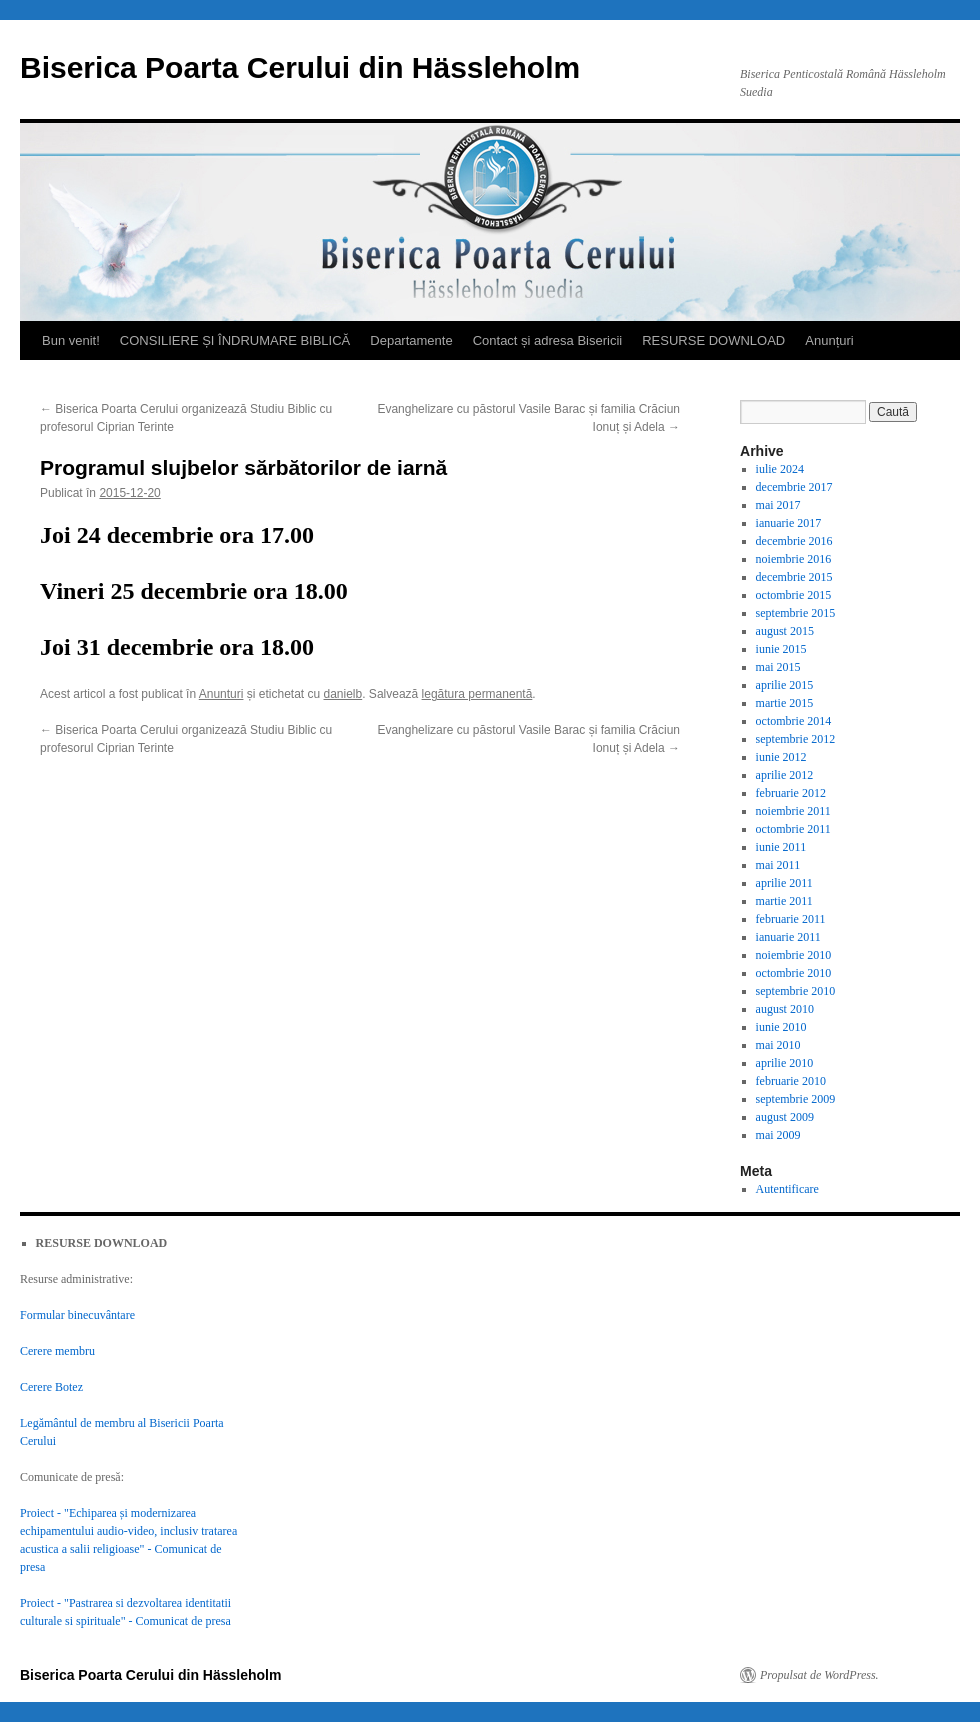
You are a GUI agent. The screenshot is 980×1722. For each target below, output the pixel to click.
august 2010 (785, 1009)
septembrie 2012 (796, 739)
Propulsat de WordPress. (819, 1675)
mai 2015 (778, 667)
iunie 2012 (781, 757)
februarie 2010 (791, 1081)
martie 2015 (785, 703)
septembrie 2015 (796, 613)
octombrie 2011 (793, 829)
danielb (343, 694)
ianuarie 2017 (789, 523)
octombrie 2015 (794, 595)
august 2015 (785, 631)
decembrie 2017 (794, 487)
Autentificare (787, 1189)
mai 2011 (778, 865)
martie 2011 (784, 901)
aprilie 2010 (785, 1063)
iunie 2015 (781, 649)
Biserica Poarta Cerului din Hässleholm (300, 67)
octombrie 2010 (794, 973)
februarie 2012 (791, 793)
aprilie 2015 (785, 685)
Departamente (411, 340)
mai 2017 (778, 505)
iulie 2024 (780, 469)
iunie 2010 (781, 1027)
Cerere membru (57, 1351)
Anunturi (221, 694)
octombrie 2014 (794, 721)
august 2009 (785, 1117)
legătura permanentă (477, 694)
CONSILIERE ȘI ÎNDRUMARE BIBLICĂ (235, 340)
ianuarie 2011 (788, 937)
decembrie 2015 (794, 577)
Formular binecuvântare (77, 1315)
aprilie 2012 (785, 775)
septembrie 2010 (796, 991)
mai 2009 (778, 1135)
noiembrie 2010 (794, 955)
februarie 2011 (791, 919)
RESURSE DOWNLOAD (713, 340)
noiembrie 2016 (794, 559)
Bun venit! (71, 340)
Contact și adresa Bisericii (548, 340)
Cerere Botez (51, 1387)
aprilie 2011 (784, 883)
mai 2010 (778, 1045)
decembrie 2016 (794, 541)
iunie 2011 (781, 847)
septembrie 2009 (796, 1099)
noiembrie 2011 (793, 811)
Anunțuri (829, 340)
